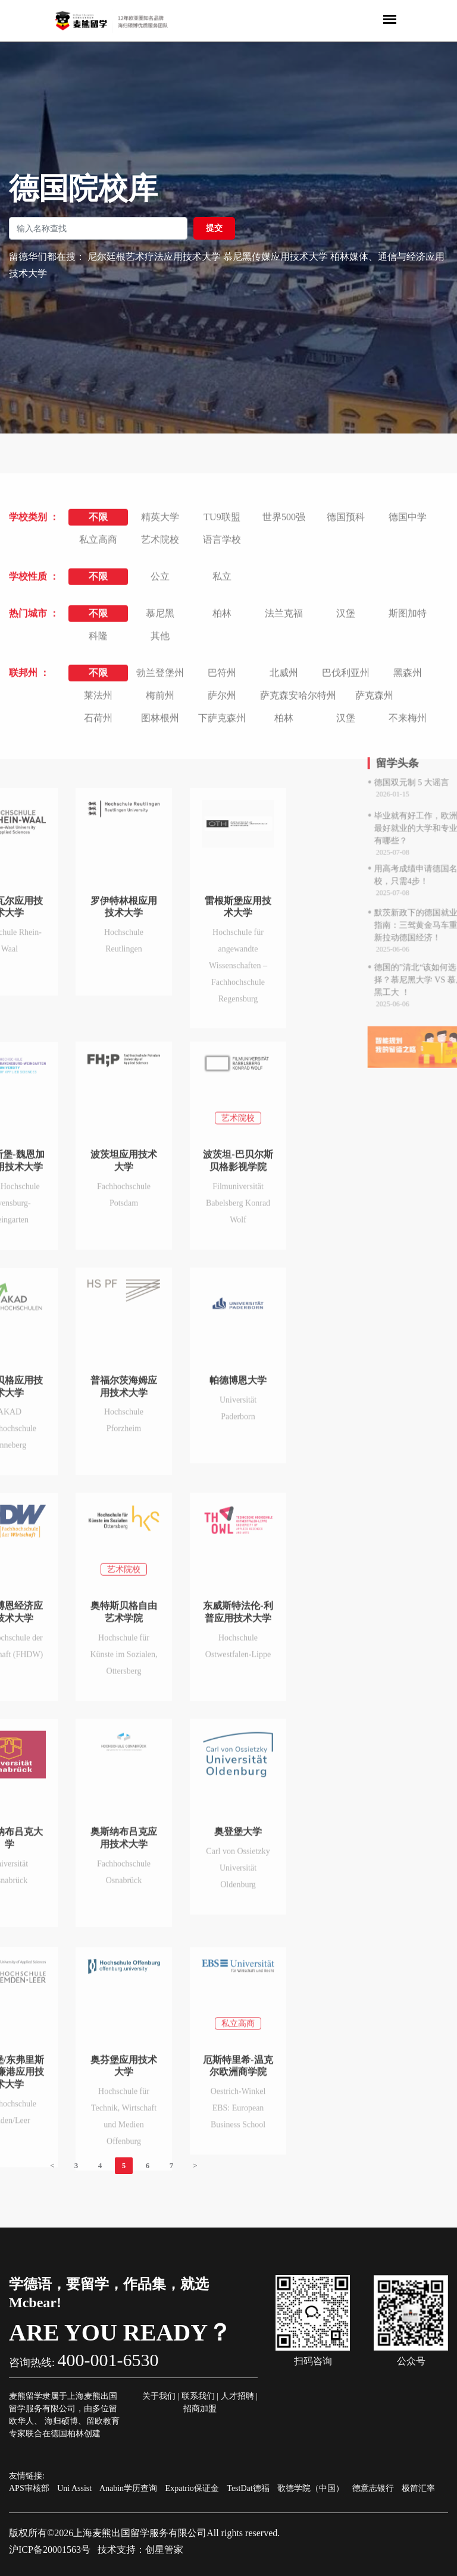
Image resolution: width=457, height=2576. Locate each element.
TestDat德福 (248, 2488)
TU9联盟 (222, 700)
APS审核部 (29, 2488)
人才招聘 (237, 2396)
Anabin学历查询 (128, 2488)
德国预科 (346, 700)
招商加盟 (200, 2408)
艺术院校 (160, 722)
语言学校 (222, 722)
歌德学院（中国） (310, 2488)
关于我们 (159, 2396)
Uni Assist (74, 2488)
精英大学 (160, 700)
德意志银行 (373, 2488)
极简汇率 (418, 2488)
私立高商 (98, 722)
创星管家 (164, 2549)
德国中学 (408, 700)
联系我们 (198, 2396)
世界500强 (283, 700)
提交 (214, 228)
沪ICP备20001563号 (49, 2549)
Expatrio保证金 (192, 2488)
